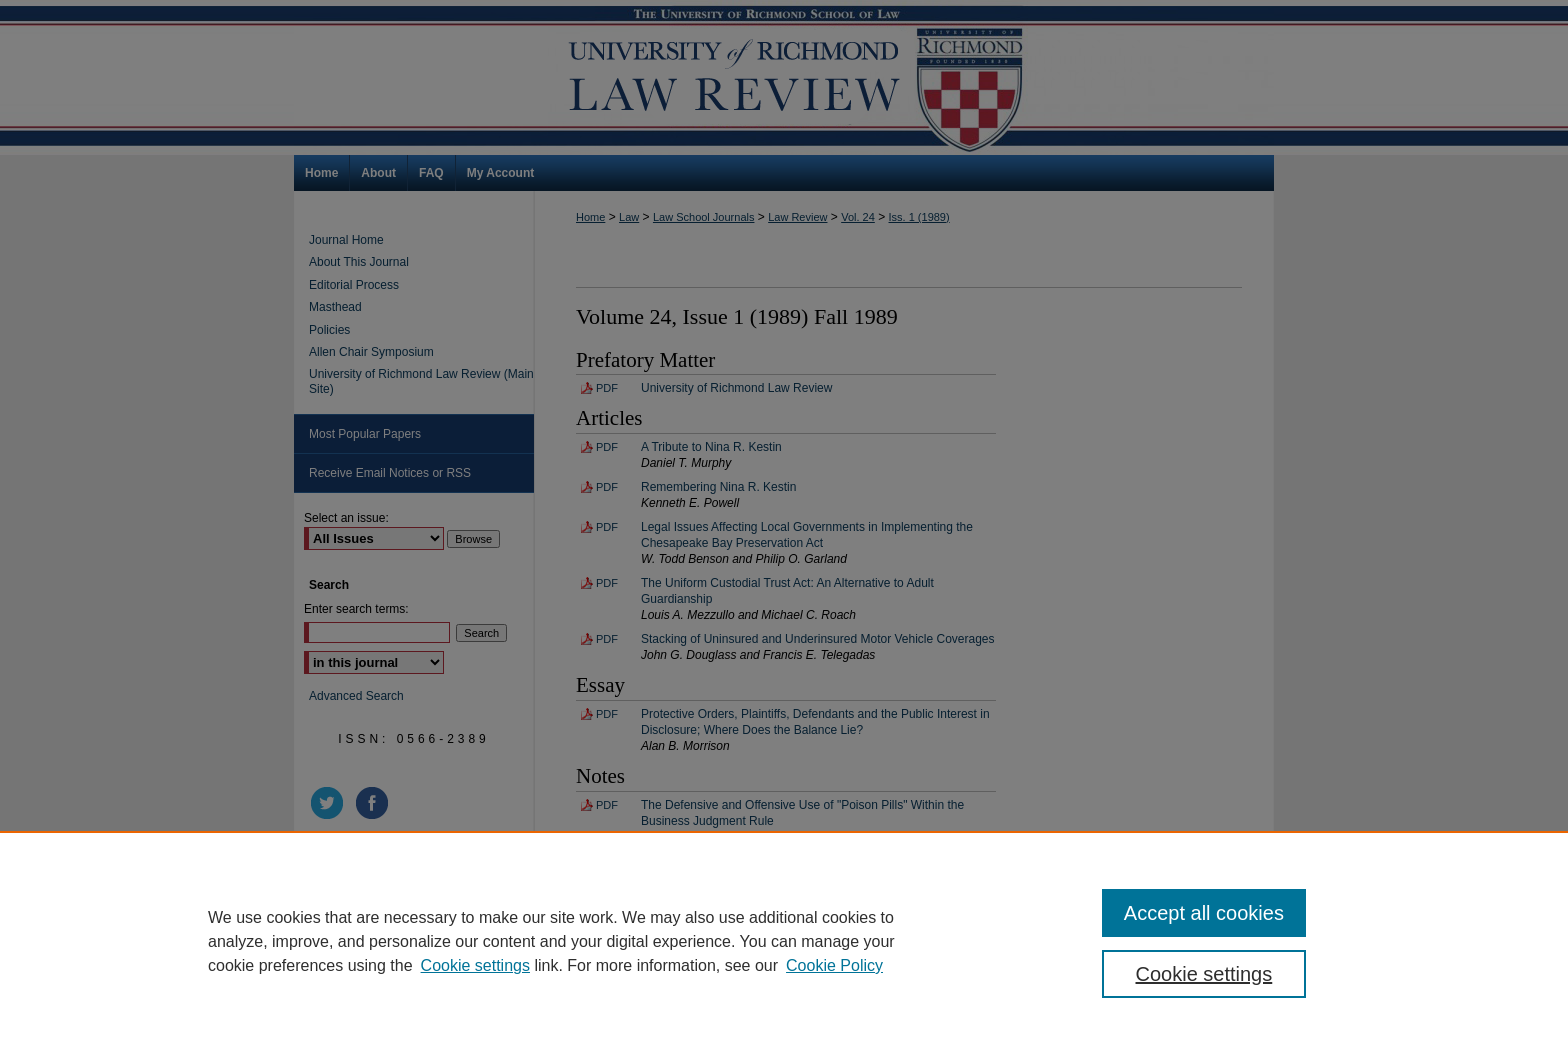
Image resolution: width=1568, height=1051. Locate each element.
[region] (784, 941)
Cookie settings (475, 965)
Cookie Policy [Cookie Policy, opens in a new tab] (834, 965)
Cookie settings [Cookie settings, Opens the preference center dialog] (1204, 974)
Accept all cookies (1204, 913)
